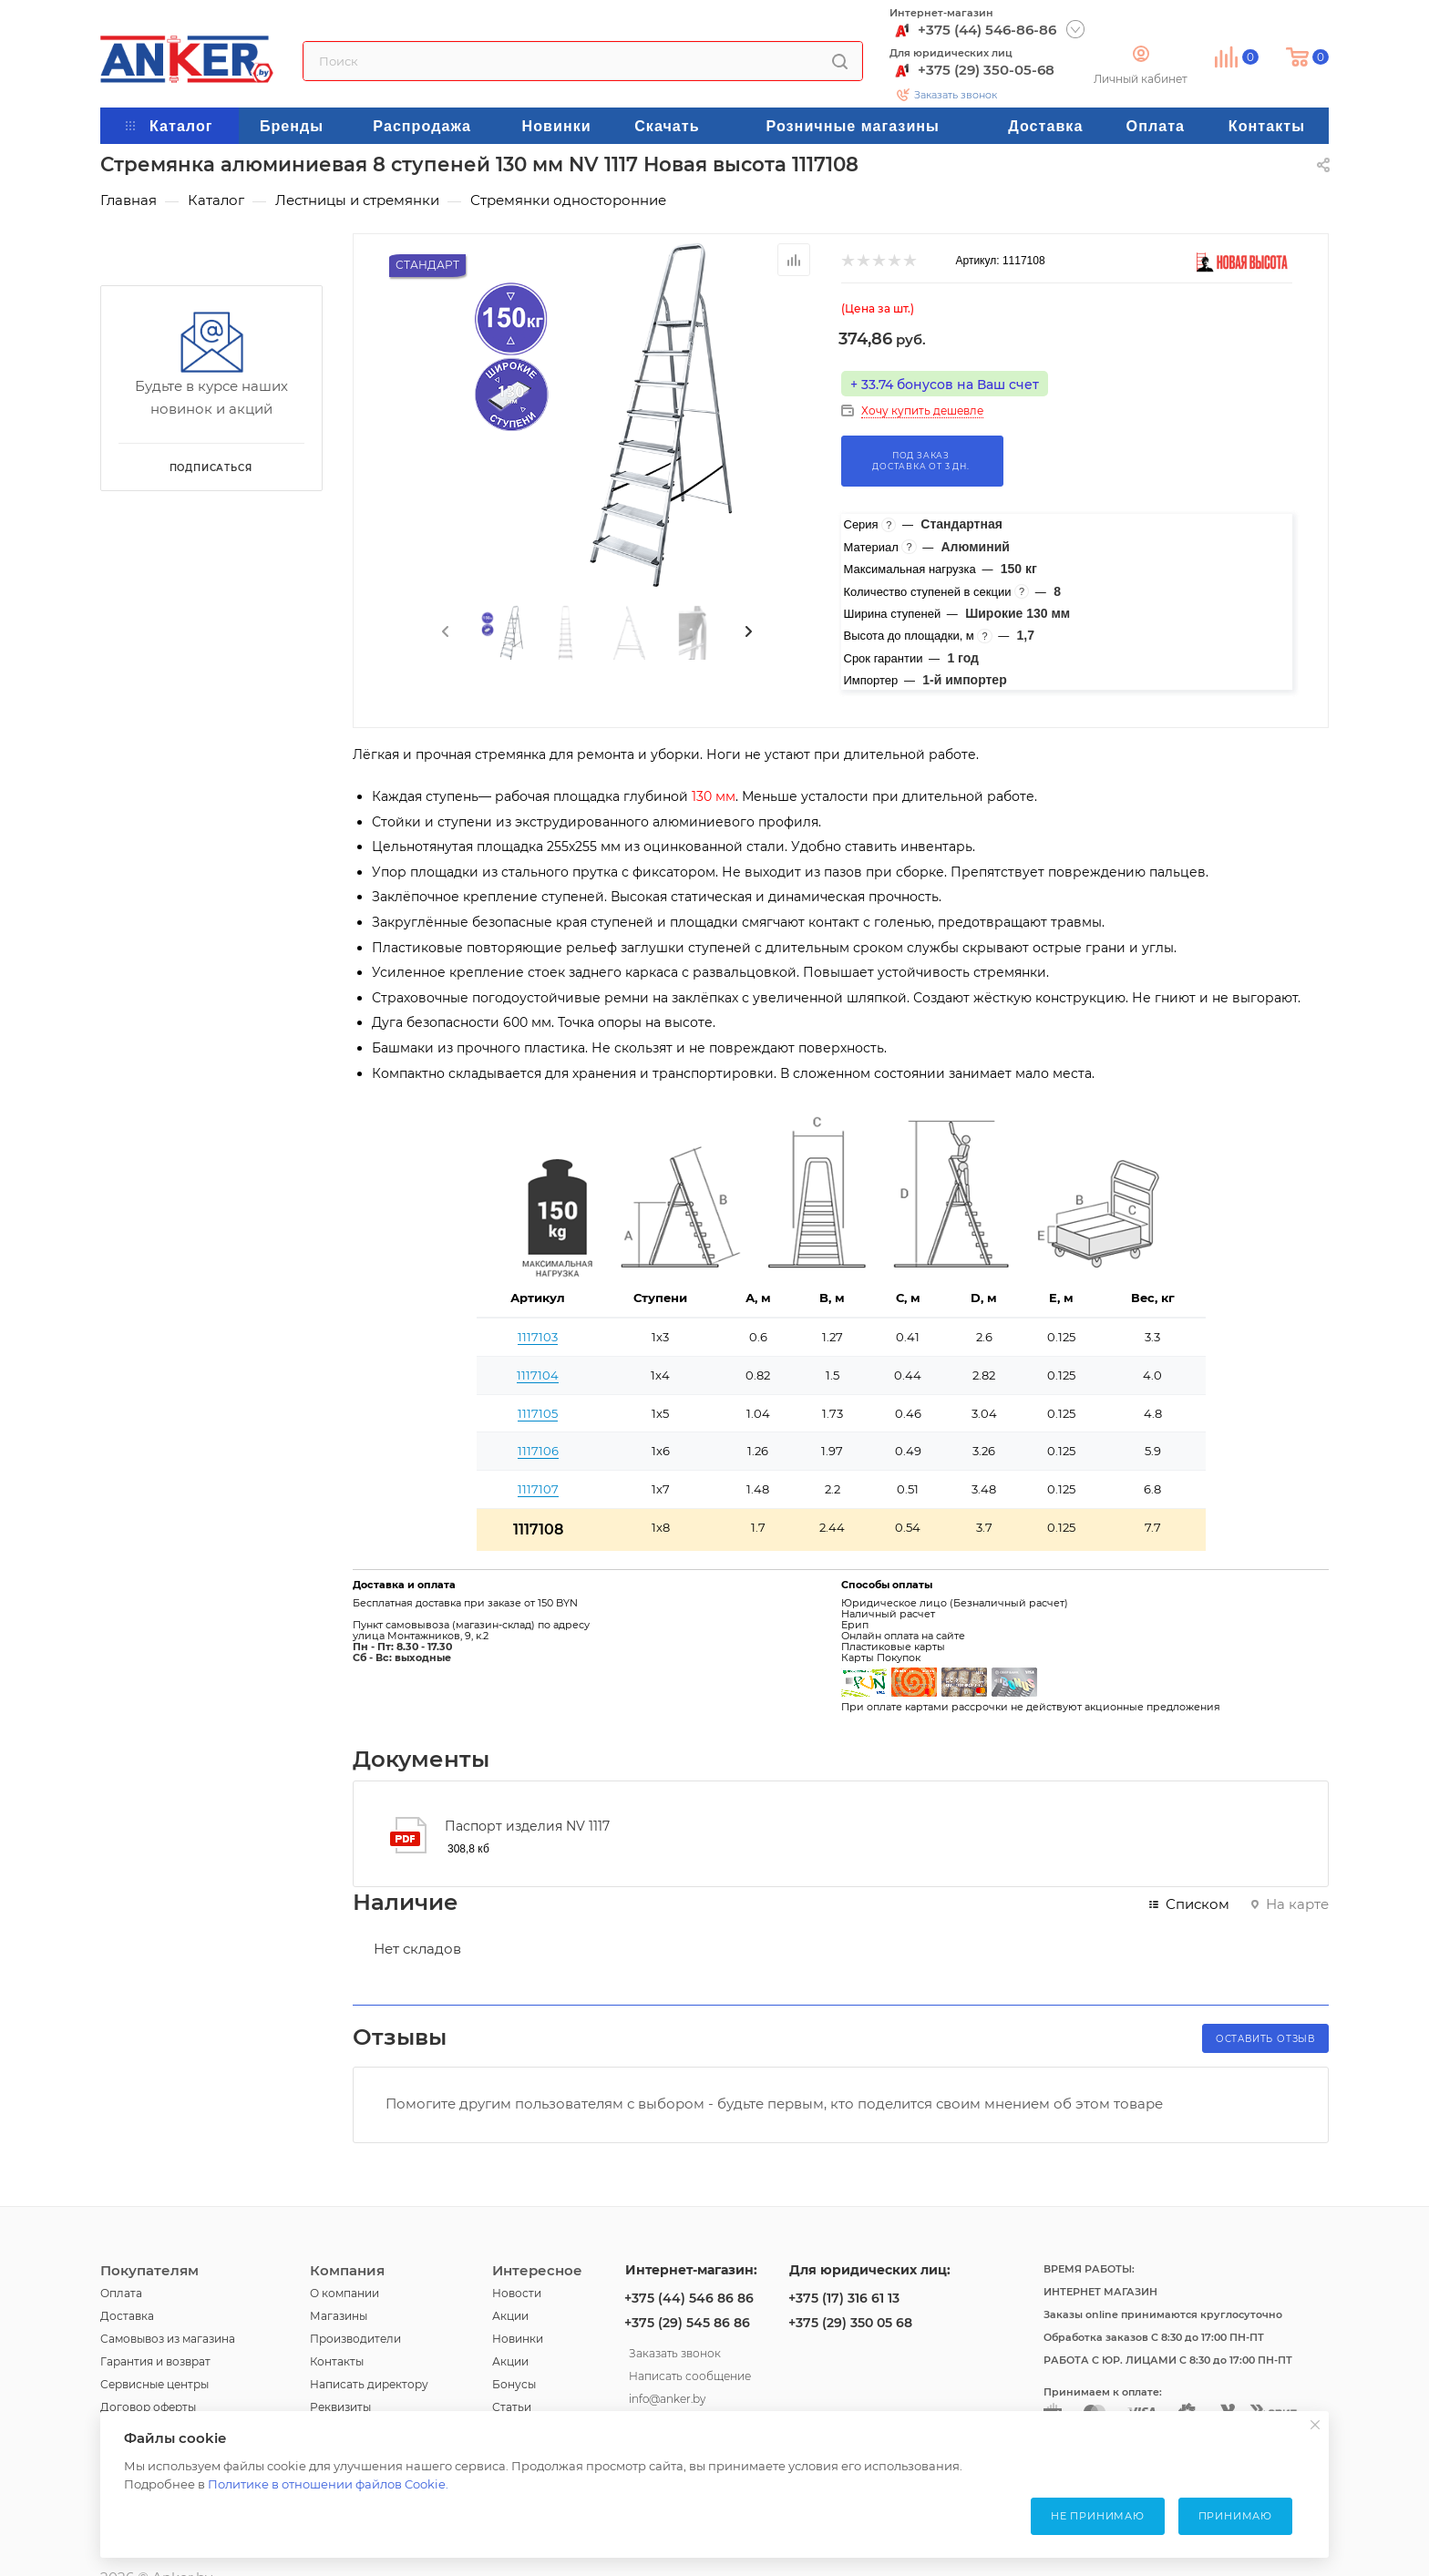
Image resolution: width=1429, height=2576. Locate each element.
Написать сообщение (690, 2373)
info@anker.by (667, 2396)
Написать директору (369, 2384)
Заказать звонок (955, 94)
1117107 (538, 1489)
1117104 (538, 1375)
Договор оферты (148, 2407)
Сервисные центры (154, 2384)
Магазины (338, 2316)
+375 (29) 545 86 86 (687, 2322)
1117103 (538, 1336)
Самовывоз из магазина (167, 2338)
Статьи (511, 2407)
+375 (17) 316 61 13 (844, 2298)
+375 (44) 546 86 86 (689, 2298)
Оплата (121, 2293)
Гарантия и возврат (155, 2361)
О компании (344, 2293)
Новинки (517, 2338)
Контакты (337, 2361)
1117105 (538, 1413)
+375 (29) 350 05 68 (850, 2322)
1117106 (538, 1450)
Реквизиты (340, 2407)
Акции (510, 2316)
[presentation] (444, 632)
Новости (516, 2293)
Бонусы (514, 2384)
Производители (355, 2338)
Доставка (127, 2316)
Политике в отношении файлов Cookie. (328, 2484)
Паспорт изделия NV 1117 (527, 1826)
